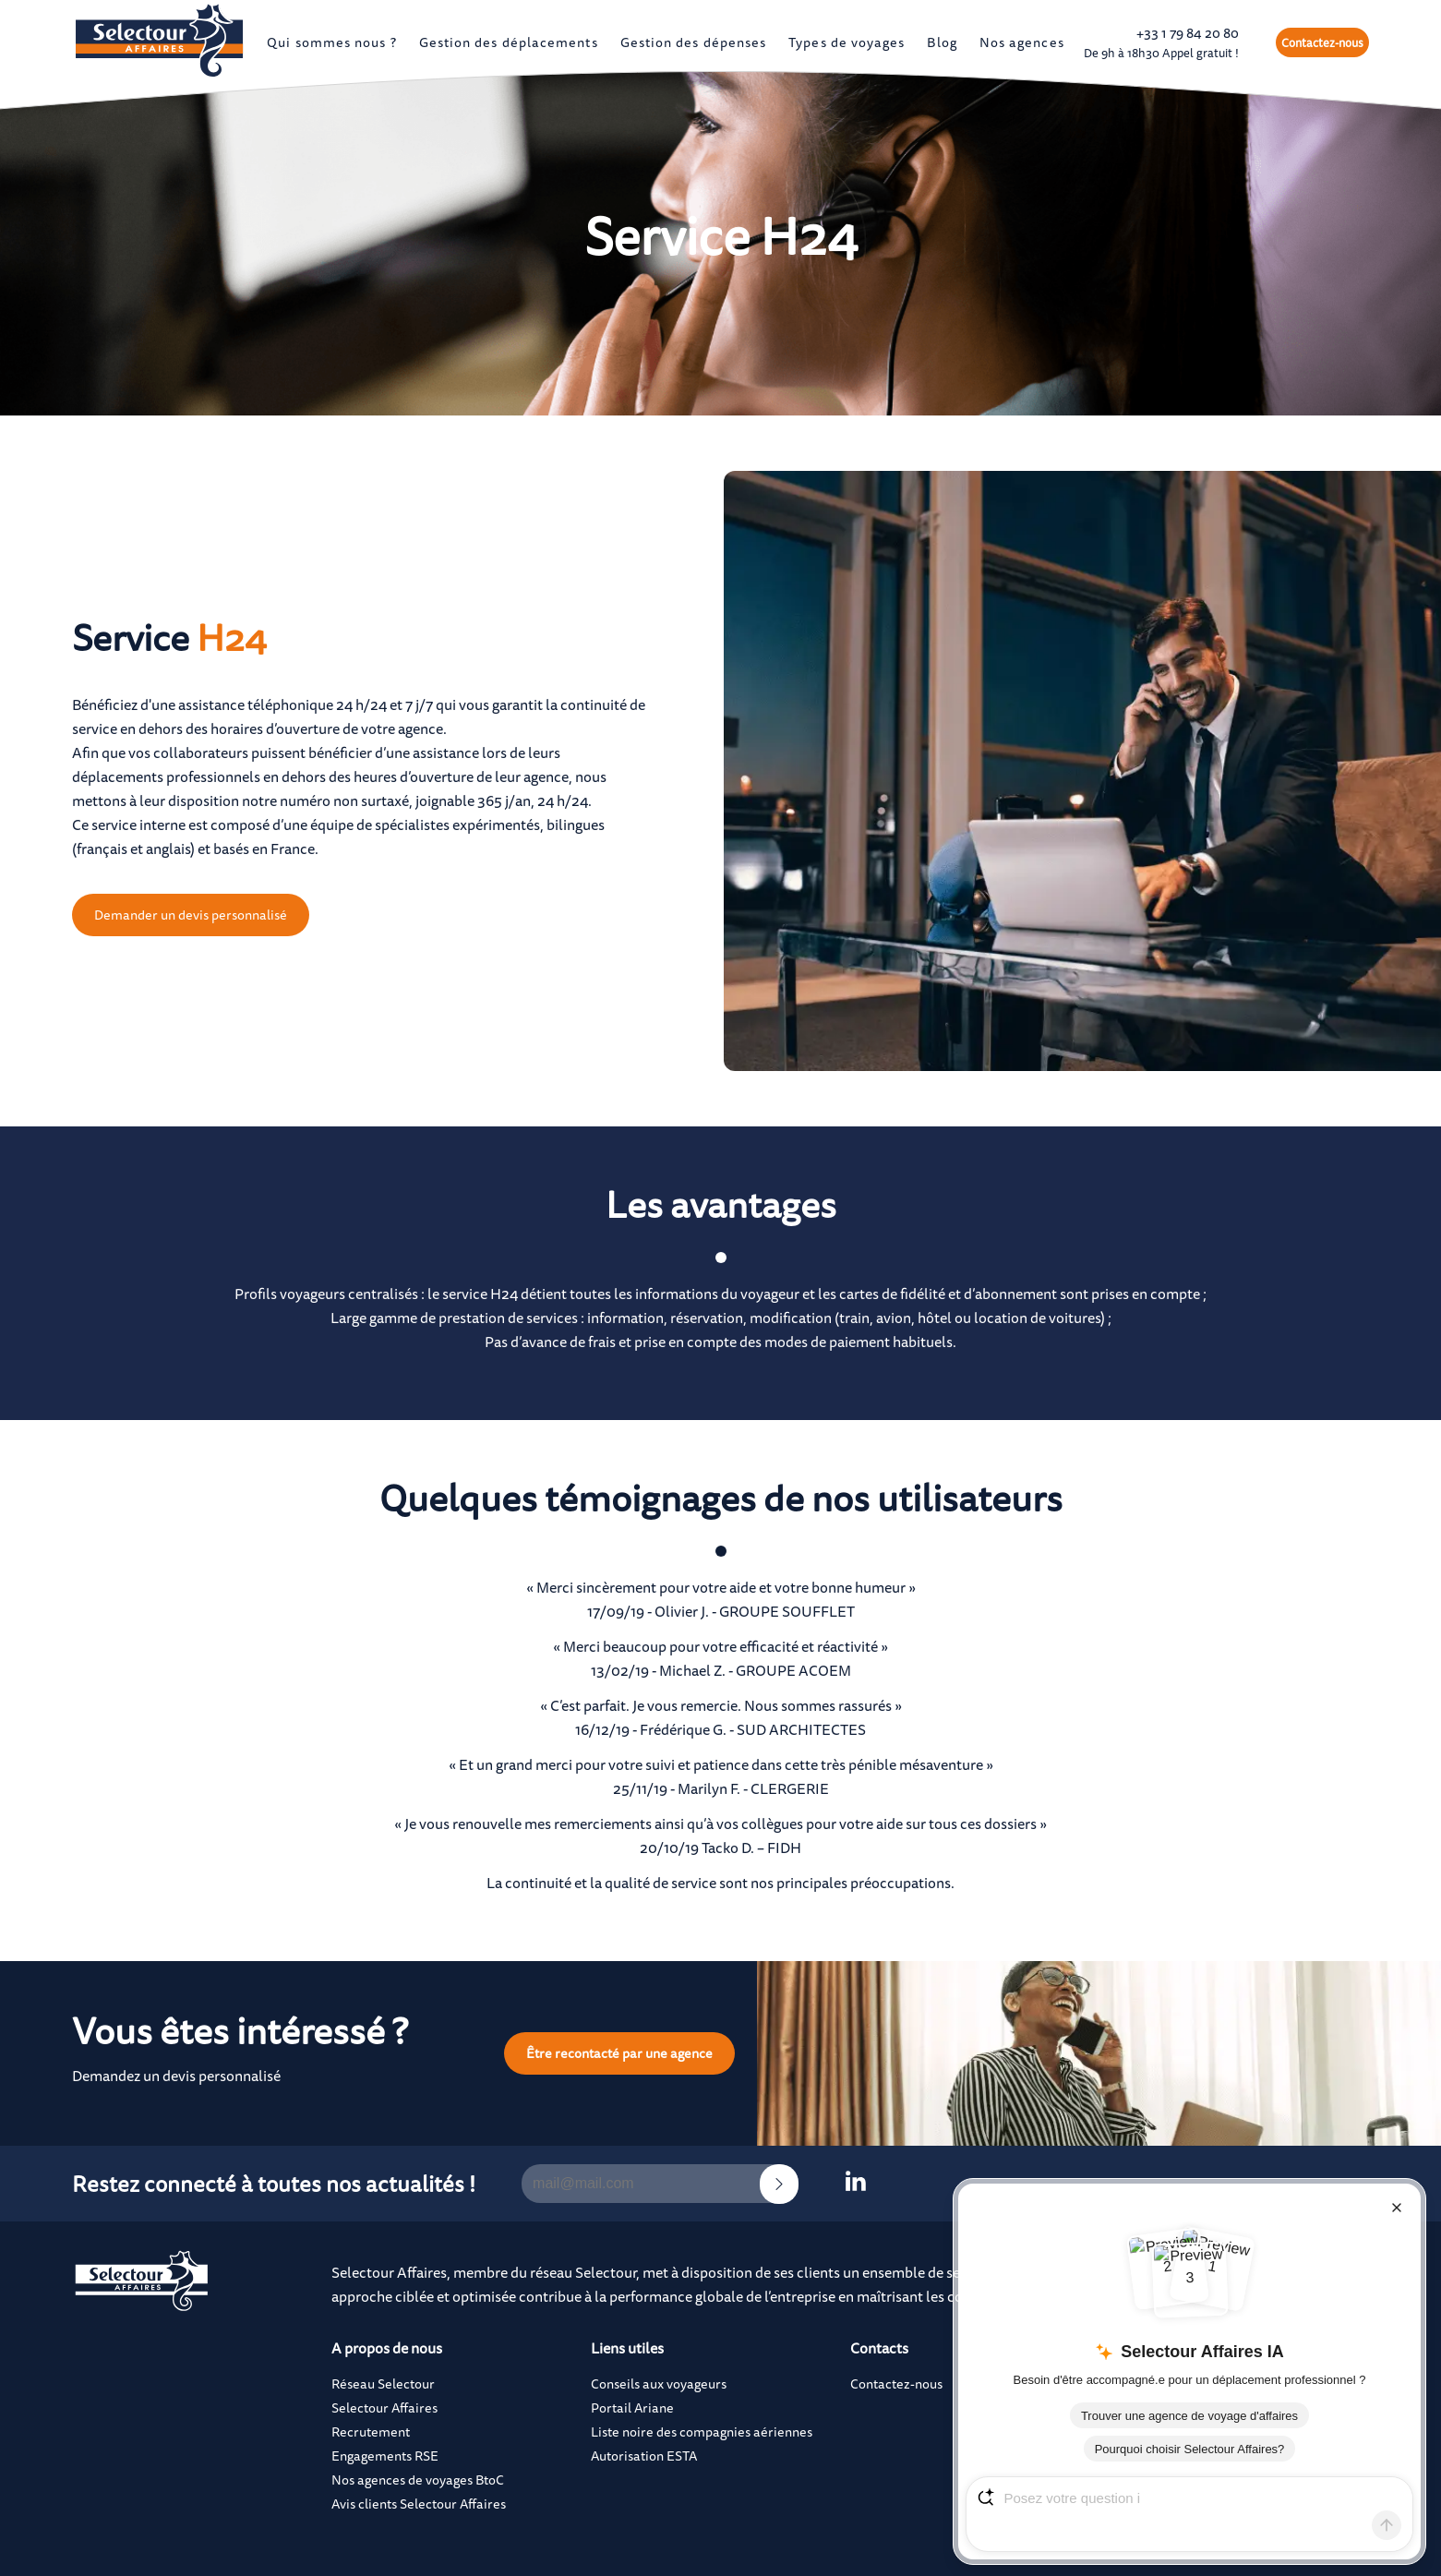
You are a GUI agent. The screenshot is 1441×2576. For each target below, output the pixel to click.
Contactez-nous (1322, 42)
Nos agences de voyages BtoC (417, 2479)
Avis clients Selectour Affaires (418, 2503)
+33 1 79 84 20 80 (1161, 42)
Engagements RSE (384, 2455)
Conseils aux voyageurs (659, 2383)
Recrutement (370, 2431)
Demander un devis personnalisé (190, 914)
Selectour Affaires (384, 2407)
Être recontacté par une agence (619, 2053)
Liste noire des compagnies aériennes (701, 2431)
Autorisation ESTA (644, 2455)
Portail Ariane (632, 2407)
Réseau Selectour (383, 2383)
